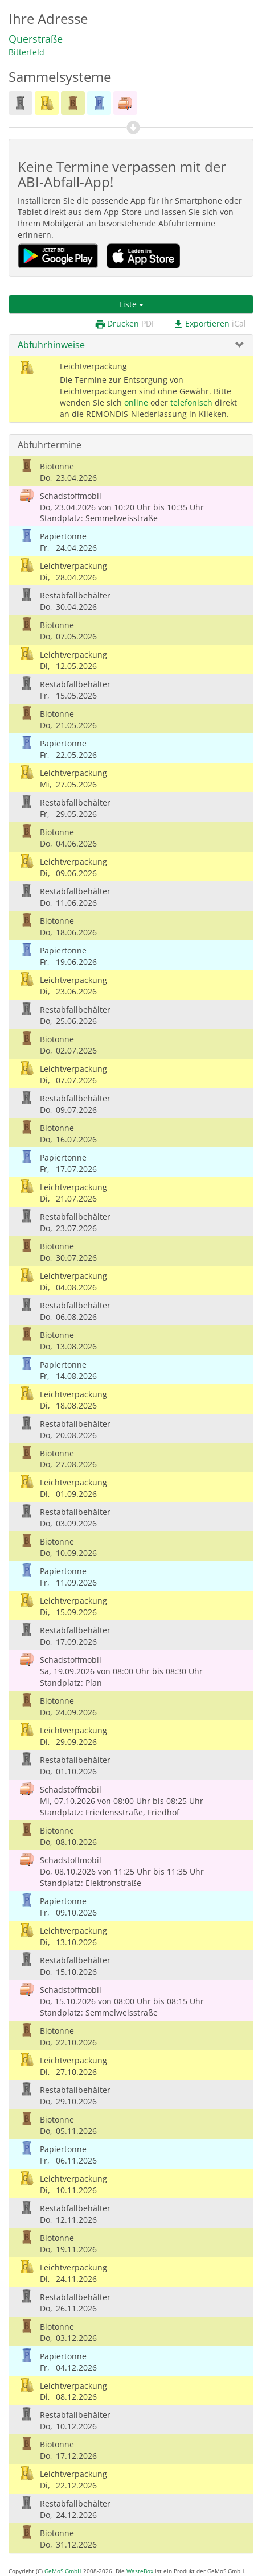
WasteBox (139, 2571)
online (136, 402)
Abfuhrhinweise (51, 344)
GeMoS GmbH (62, 2571)
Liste (131, 304)
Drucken (125, 324)
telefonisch (191, 402)
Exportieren (209, 324)
